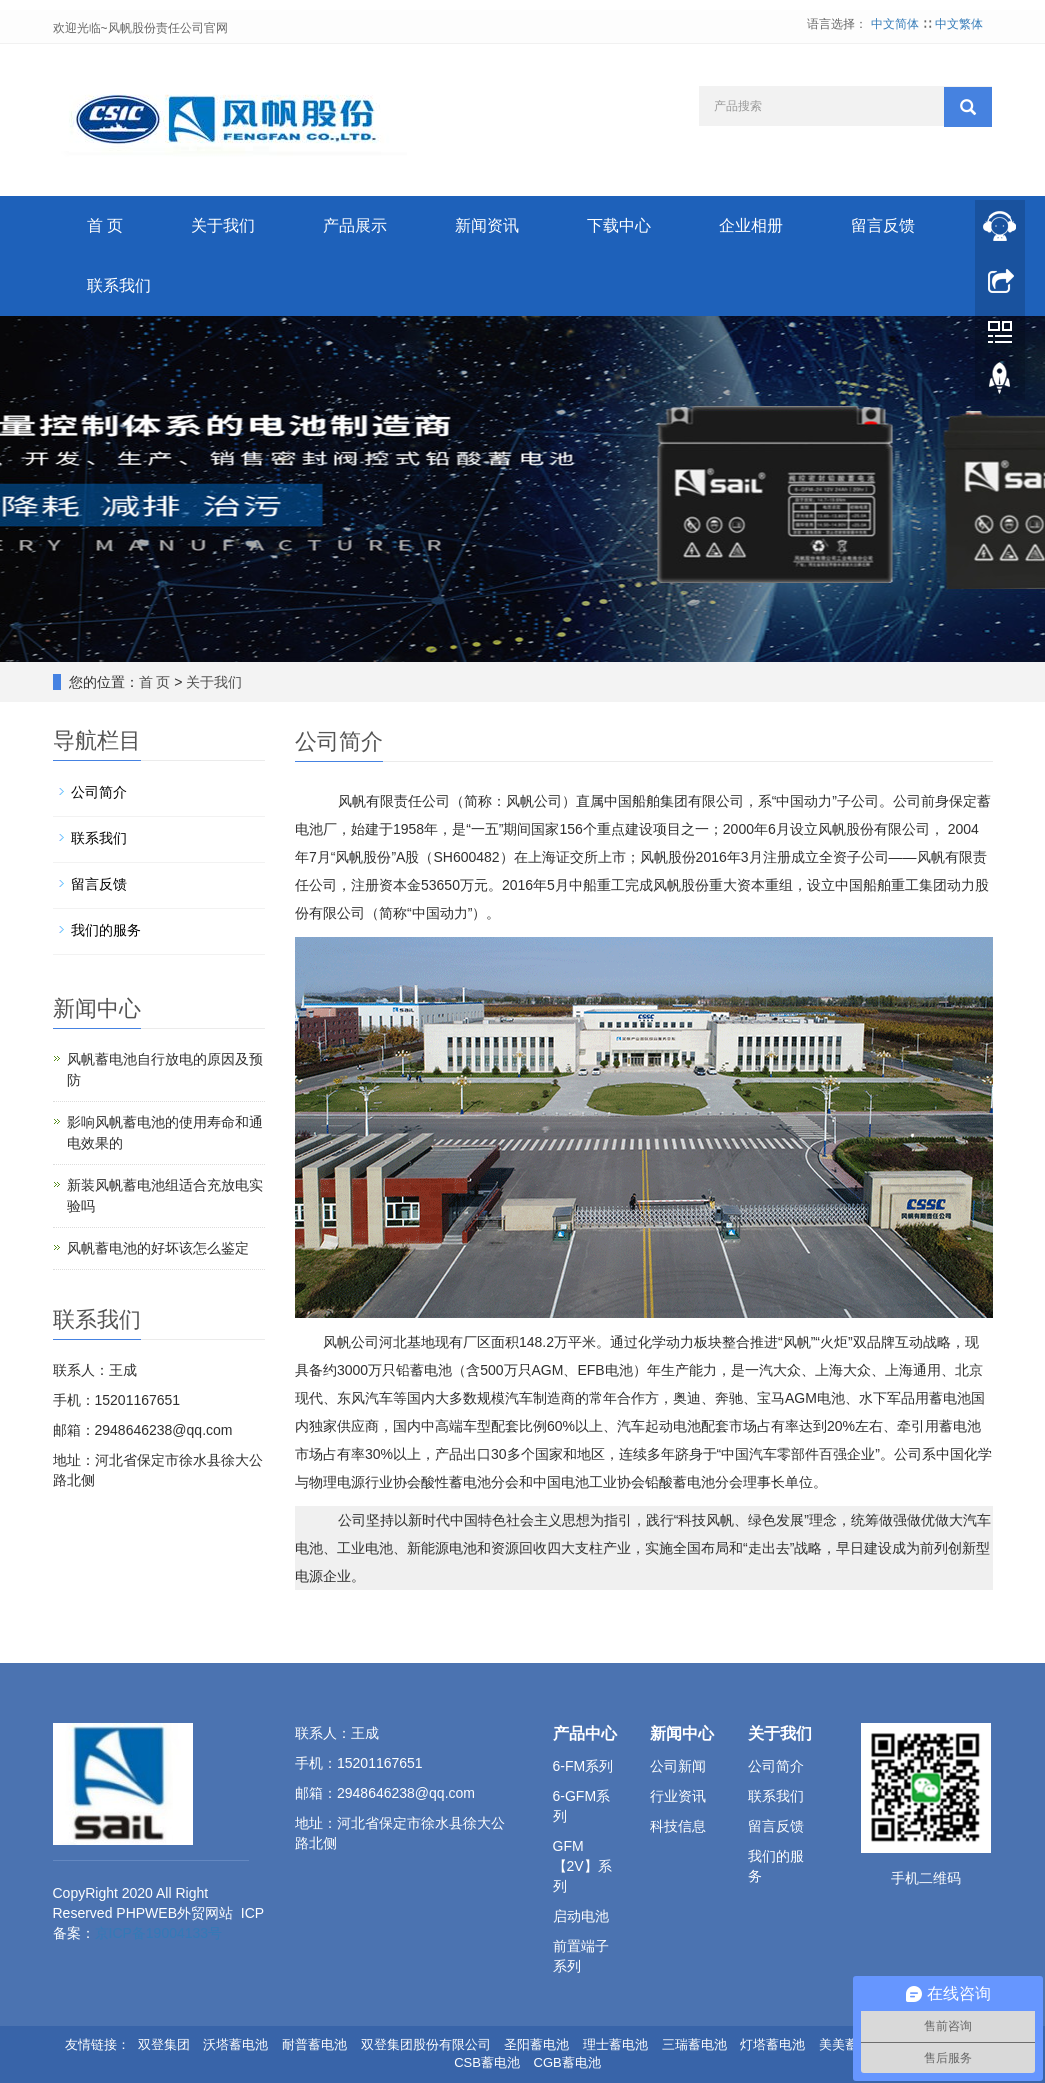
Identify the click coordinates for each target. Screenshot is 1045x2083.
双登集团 (164, 2044)
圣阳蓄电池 (536, 2044)
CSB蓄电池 (487, 2062)
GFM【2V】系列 (582, 1866)
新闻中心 (682, 1733)
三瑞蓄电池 (694, 2044)
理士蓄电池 (615, 2044)
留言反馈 (883, 225)
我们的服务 (106, 930)
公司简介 (99, 792)
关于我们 (223, 225)
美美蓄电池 (851, 2044)
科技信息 (678, 1826)
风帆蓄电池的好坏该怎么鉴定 (158, 1248)
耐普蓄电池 (314, 2044)
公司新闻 (678, 1766)
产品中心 (585, 1733)
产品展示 (355, 225)
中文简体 (896, 24)
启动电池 (581, 1916)
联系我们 (119, 285)
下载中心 (619, 225)
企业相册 (751, 225)
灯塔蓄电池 (772, 2044)
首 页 (105, 225)
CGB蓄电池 (567, 2062)
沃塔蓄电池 (235, 2044)
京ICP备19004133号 (159, 1933)
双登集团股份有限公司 (426, 2044)
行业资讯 (678, 1796)
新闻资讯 (487, 225)
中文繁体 (959, 24)
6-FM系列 (583, 1766)
